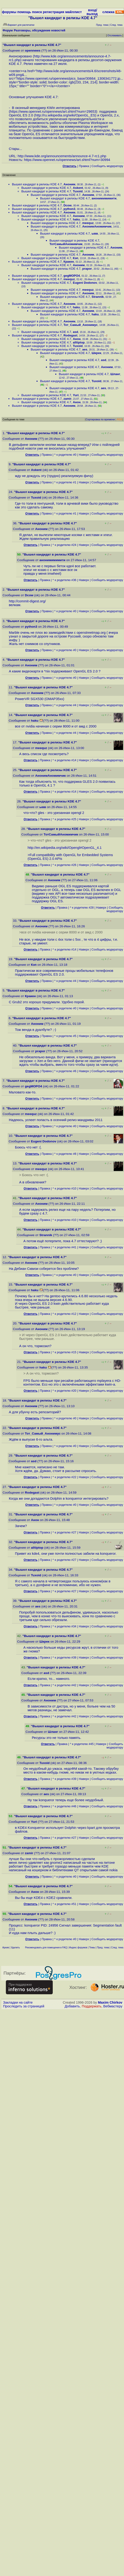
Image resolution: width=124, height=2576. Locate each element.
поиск (37, 12)
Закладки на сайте (18, 2002)
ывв (95, 233)
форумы (9, 12)
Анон (77, 339)
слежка (108, 12)
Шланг (115, 374)
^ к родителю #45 (82, 1744)
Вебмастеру (112, 2006)
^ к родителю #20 (64, 1390)
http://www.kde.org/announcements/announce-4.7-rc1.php (62, 156)
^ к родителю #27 (64, 1532)
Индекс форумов (78, 1947)
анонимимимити (104, 198)
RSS (119, 419)
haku (76, 219)
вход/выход (92, 12)
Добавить (72, 2006)
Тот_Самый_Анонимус (81, 325)
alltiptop (79, 342)
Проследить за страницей (23, 2006)
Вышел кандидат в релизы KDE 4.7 (37, 184)
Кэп (75, 258)
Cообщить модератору (107, 166)
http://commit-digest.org (27, 601)
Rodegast (70, 335)
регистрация (53, 12)
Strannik (98, 296)
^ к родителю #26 (64, 865)
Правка (84, 166)
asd (75, 332)
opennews (32, 50)
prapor (87, 268)
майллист (73, 12)
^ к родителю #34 (64, 1626)
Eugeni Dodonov (85, 282)
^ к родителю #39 (64, 1657)
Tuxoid (78, 191)
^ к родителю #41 (64, 1247)
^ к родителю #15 (64, 1352)
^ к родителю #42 (64, 1685)
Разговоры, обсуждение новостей (39, 30)
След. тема (117, 1947)
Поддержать (91, 2006)
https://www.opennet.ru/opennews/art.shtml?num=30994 (67, 160)
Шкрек (96, 353)
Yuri (76, 395)
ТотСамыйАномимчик (66, 244)
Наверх (84, 454)
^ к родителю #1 (65, 482)
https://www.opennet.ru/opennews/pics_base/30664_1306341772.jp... (70, 78)
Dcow (68, 205)
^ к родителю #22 (64, 1477)
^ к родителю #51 (64, 1904)
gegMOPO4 (72, 275)
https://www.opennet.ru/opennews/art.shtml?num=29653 (53, 111)
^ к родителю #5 (65, 1036)
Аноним (69, 184)
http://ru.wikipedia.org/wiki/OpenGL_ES (65, 115)
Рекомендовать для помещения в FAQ (46, 1947)
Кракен (69, 261)
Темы (92, 1947)
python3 (69, 209)
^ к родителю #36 (64, 580)
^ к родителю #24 (64, 545)
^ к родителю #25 (64, 819)
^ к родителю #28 (82, 907)
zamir (67, 398)
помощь (24, 12)
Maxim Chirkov (110, 2002)
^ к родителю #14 (64, 760)
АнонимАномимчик (97, 226)
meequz (88, 223)
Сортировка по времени (100, 419)
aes (84, 349)
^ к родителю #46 (64, 1806)
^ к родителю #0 (65, 454)
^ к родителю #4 (65, 705)
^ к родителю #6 (65, 1071)
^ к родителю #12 (64, 1314)
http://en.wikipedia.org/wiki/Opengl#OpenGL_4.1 (65, 848)
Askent (78, 188)
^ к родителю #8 (65, 1154)
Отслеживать (114, 35)
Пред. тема (103, 1947)
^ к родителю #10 (64, 1188)
